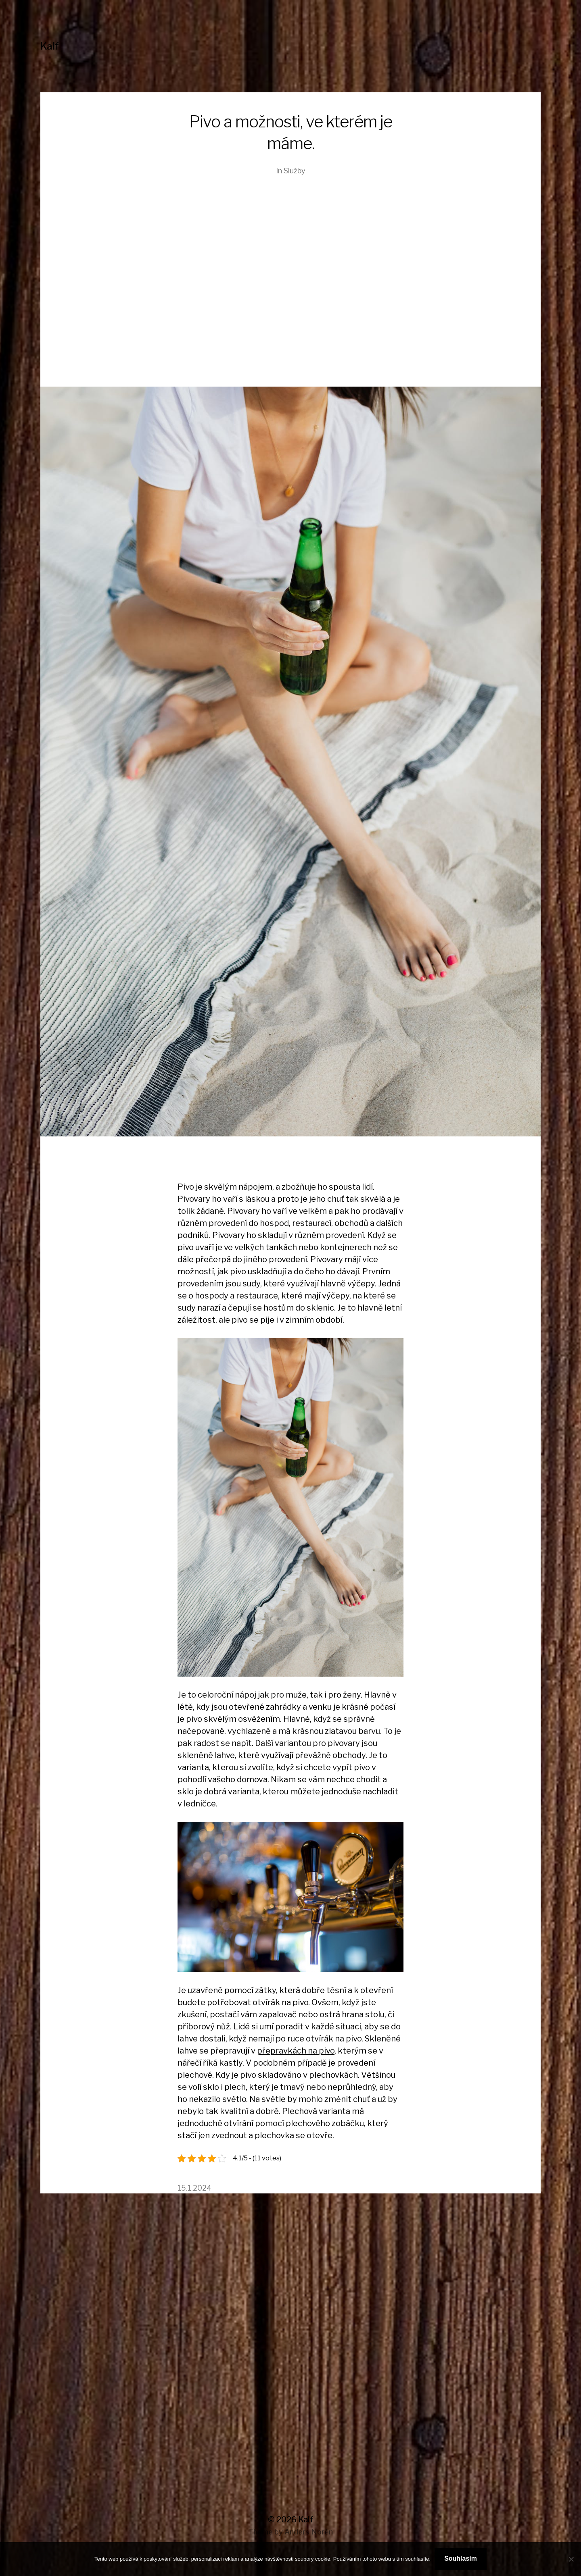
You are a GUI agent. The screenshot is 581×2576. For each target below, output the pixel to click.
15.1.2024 (194, 2188)
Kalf (49, 46)
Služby (294, 170)
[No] (571, 2559)
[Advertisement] (290, 289)
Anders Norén (308, 2532)
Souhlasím (460, 2558)
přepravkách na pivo (295, 2051)
